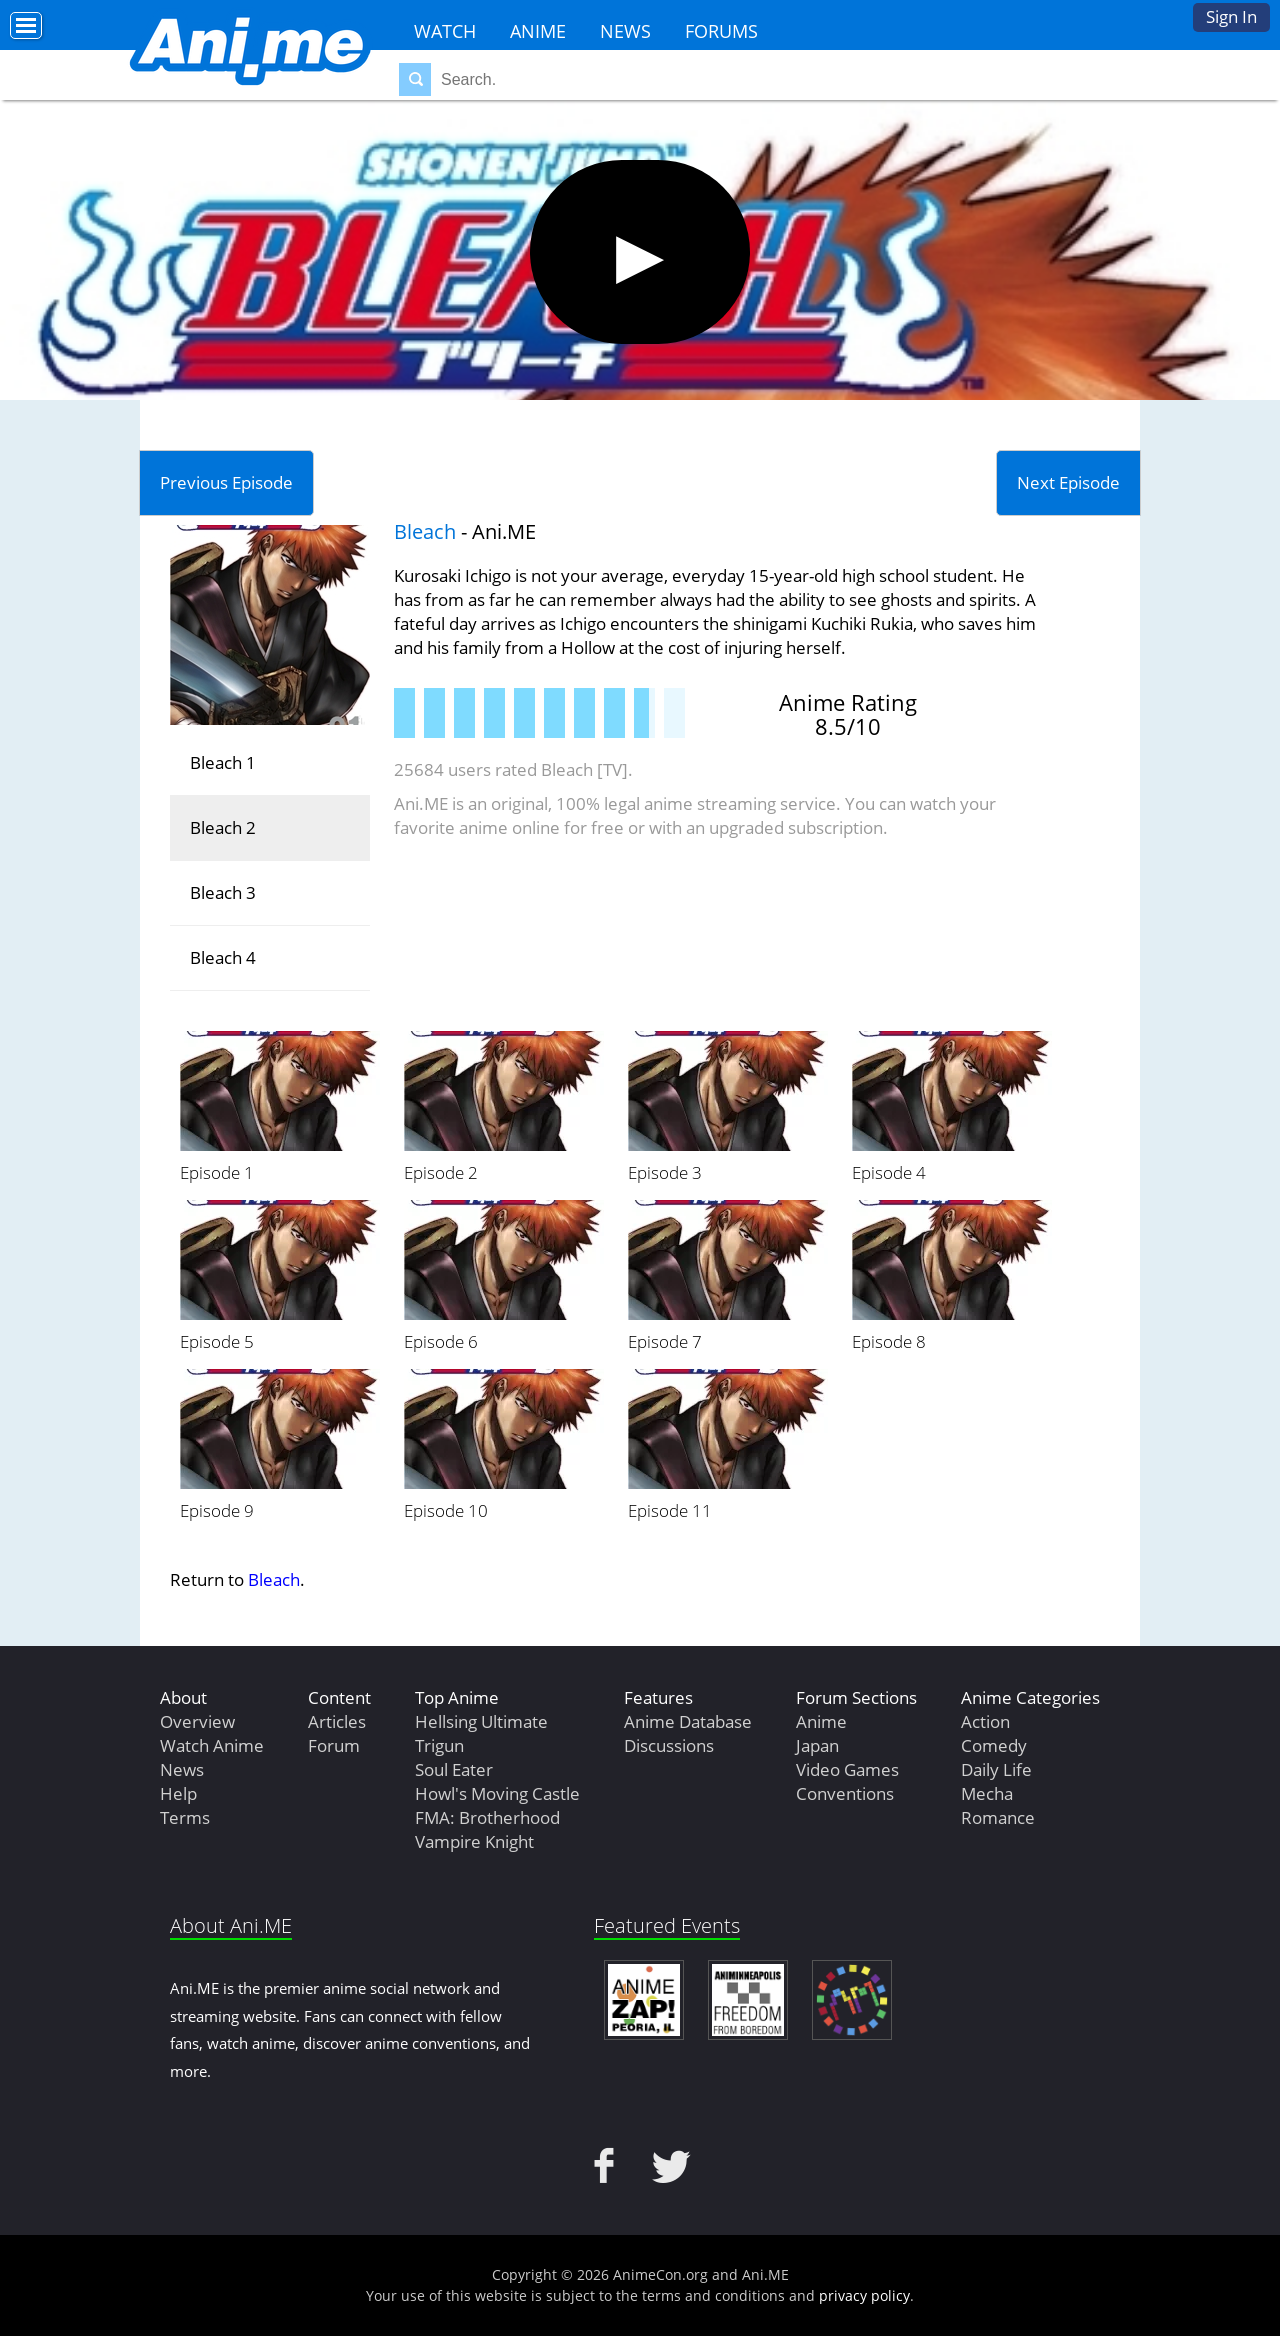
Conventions (845, 1793)
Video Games (847, 1769)
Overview (197, 1721)
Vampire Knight (474, 1841)
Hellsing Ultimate (481, 1721)
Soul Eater (454, 1769)
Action (985, 1721)
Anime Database (688, 1721)
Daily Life (996, 1769)
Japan (817, 1745)
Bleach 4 (223, 957)
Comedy (994, 1745)
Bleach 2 (223, 827)
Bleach (425, 531)
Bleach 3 (223, 892)
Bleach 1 (223, 762)
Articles (337, 1721)
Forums (721, 31)
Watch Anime (212, 1745)
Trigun (439, 1745)
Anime (538, 31)
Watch (445, 31)
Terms (185, 1817)
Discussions (669, 1745)
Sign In (1231, 16)
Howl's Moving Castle (497, 1793)
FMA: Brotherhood (487, 1817)
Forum (334, 1745)
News (625, 31)
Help (178, 1793)
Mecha (987, 1793)
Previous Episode (226, 482)
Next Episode (1068, 482)
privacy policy (864, 2295)
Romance (998, 1817)
